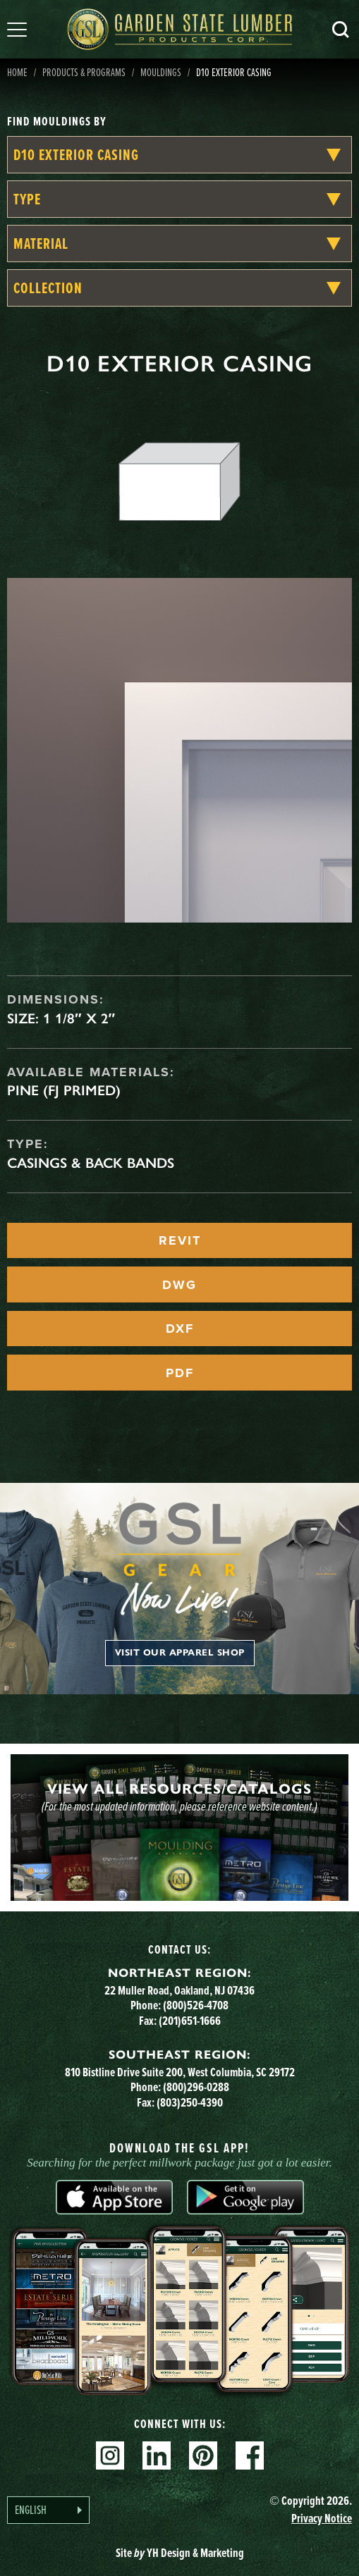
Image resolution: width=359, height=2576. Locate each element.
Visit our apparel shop (180, 1652)
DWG (179, 1285)
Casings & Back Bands (90, 1162)
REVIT (180, 1240)
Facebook (250, 2455)
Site (180, 2553)
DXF (180, 1328)
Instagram (110, 2455)
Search (340, 29)
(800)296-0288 (196, 2087)
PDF (180, 1373)
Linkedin (156, 2455)
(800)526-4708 (196, 2005)
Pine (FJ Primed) (64, 1090)
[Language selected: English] (48, 2510)
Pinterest (203, 2455)
